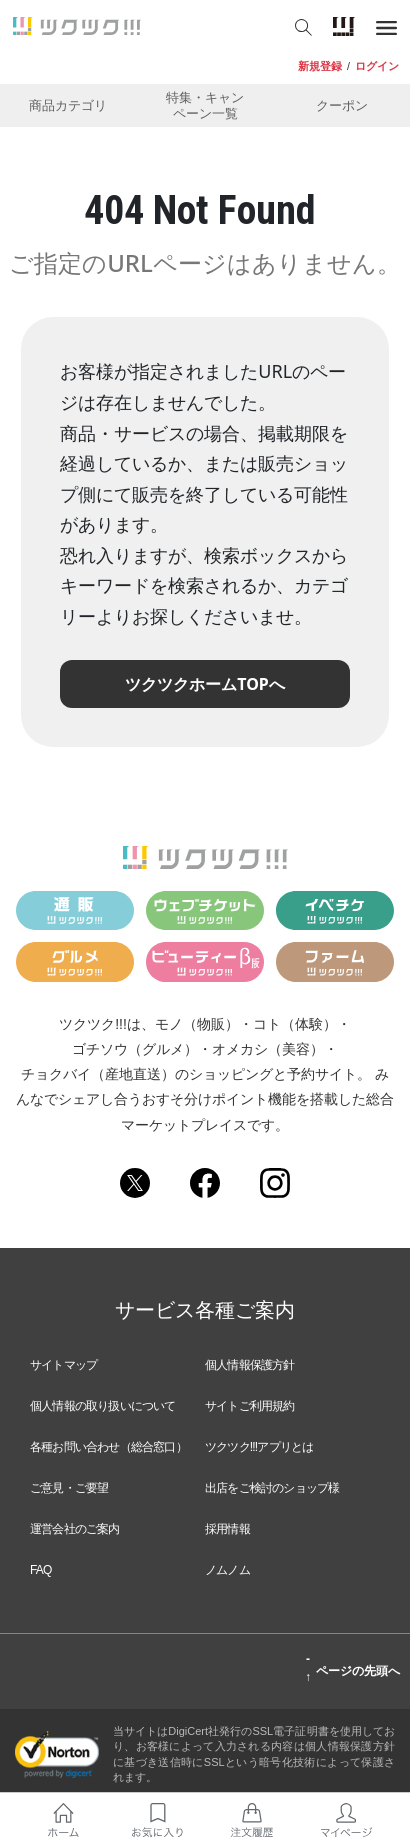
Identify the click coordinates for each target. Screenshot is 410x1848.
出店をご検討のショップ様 (272, 1488)
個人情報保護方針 (250, 1365)
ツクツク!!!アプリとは (259, 1447)
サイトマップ (63, 1365)
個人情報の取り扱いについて (103, 1406)
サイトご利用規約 (250, 1406)
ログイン (377, 66)
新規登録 (320, 66)
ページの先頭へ (352, 1668)
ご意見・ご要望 (69, 1488)
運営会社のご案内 (75, 1529)
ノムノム (227, 1570)
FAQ (41, 1570)
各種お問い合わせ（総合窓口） (108, 1447)
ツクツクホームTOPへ (205, 684)
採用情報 (227, 1529)
